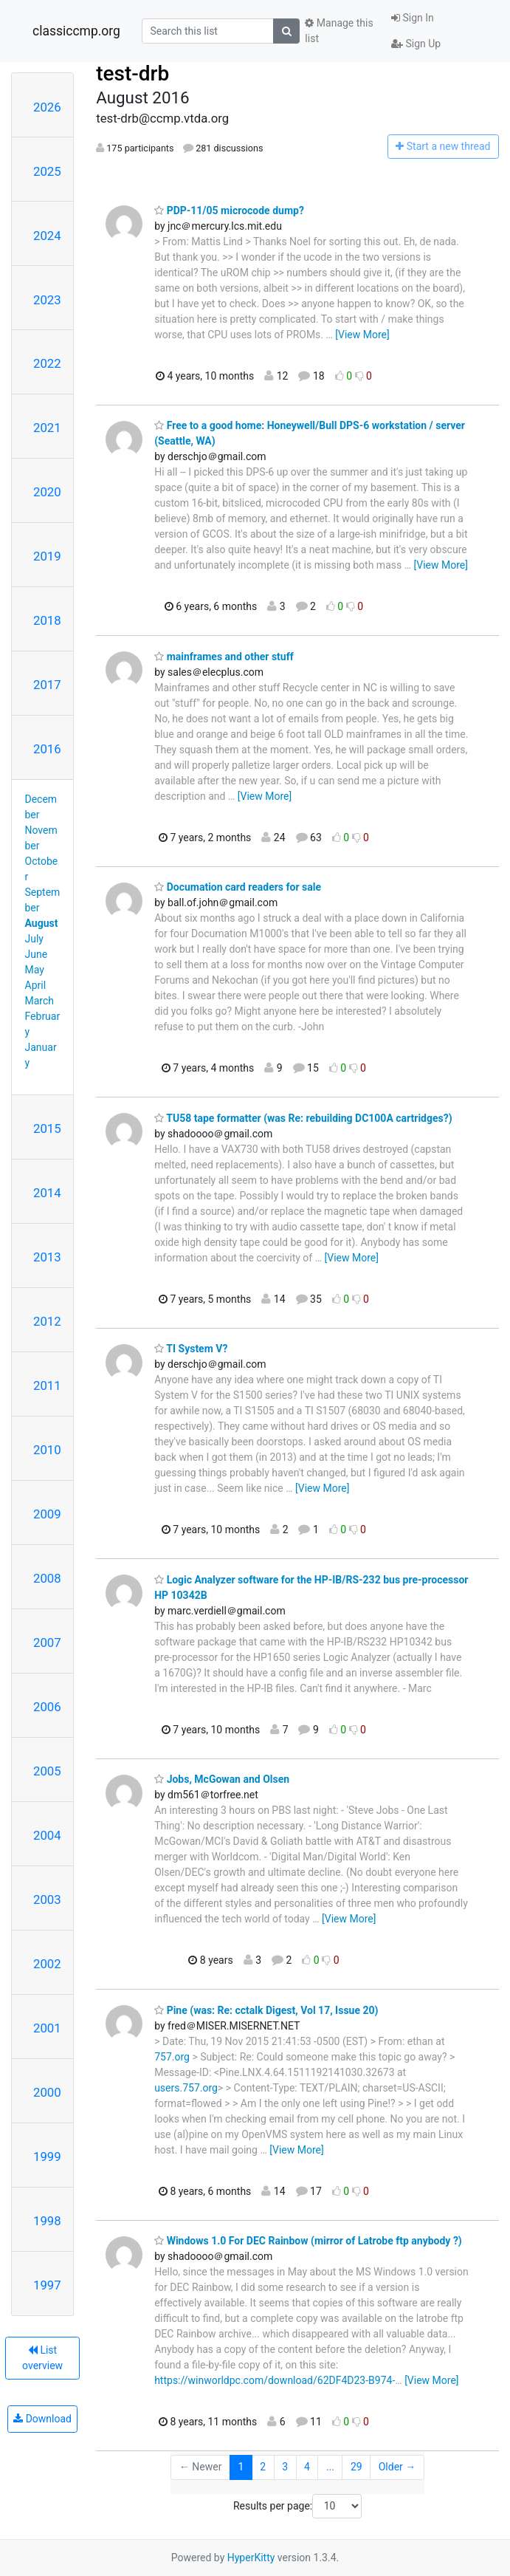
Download (42, 2419)
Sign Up (416, 43)
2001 (47, 2028)
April (35, 985)
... (330, 2467)
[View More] (362, 334)
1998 (47, 2220)
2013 (47, 1257)
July (34, 939)
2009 (47, 1514)
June (36, 954)
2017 (47, 684)
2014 (47, 1192)
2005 (47, 1771)
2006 (47, 1706)
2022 (47, 363)
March (40, 1001)
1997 (47, 2285)
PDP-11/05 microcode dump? (229, 210)
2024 (47, 235)
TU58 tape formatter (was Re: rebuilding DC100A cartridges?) (303, 1118)
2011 (47, 1385)
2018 (47, 620)
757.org (172, 2057)
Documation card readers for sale (237, 887)
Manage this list (339, 30)
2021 (47, 427)
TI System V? (190, 1348)
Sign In (412, 18)
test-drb (132, 73)
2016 (47, 748)
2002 (47, 1963)
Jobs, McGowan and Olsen (221, 1779)
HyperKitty (251, 2557)
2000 (47, 2092)
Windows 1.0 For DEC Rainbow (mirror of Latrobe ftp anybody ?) (308, 2241)
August (41, 923)
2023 (47, 299)
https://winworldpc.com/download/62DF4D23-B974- (274, 2380)
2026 (47, 107)
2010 (47, 1449)
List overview (42, 2357)
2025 (47, 171)
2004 (47, 1835)
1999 (47, 2156)
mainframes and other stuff (224, 656)
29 (356, 2467)
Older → (397, 2467)
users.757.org (186, 2088)
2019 (47, 556)
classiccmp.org (76, 31)
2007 (47, 1642)
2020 (47, 491)
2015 (47, 1128)
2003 (47, 1899)
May (34, 970)
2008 (47, 1578)
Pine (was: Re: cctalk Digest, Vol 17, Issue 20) (266, 2010)
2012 (47, 1321)
